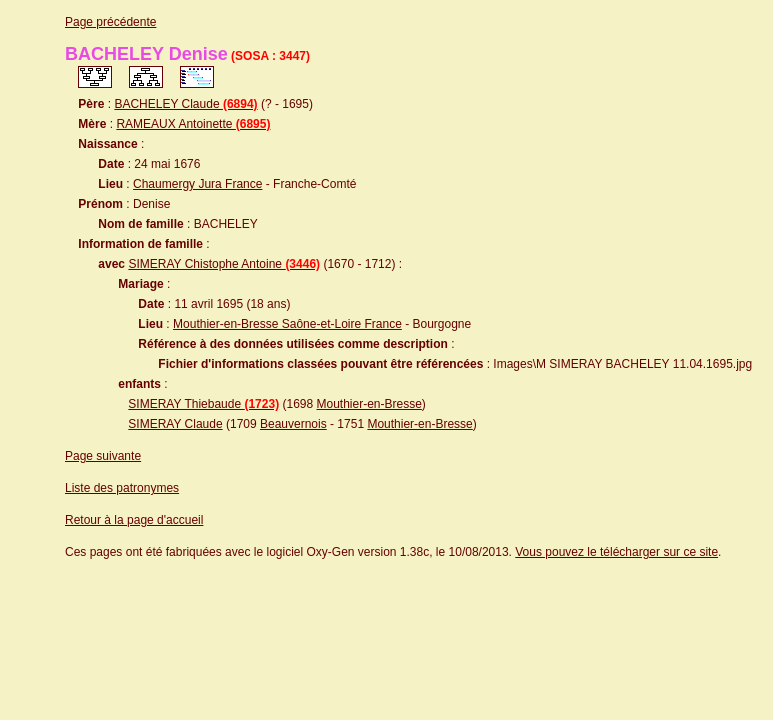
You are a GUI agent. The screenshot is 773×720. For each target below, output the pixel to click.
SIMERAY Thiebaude (203, 404)
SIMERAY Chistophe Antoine (224, 264)
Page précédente (110, 22)
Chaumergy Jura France (197, 184)
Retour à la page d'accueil (134, 520)
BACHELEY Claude (185, 104)
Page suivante (103, 456)
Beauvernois (293, 424)
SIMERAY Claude (175, 424)
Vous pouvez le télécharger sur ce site (616, 552)
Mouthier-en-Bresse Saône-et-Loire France (287, 324)
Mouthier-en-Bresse (368, 404)
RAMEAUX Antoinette (193, 124)
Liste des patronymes (122, 488)
